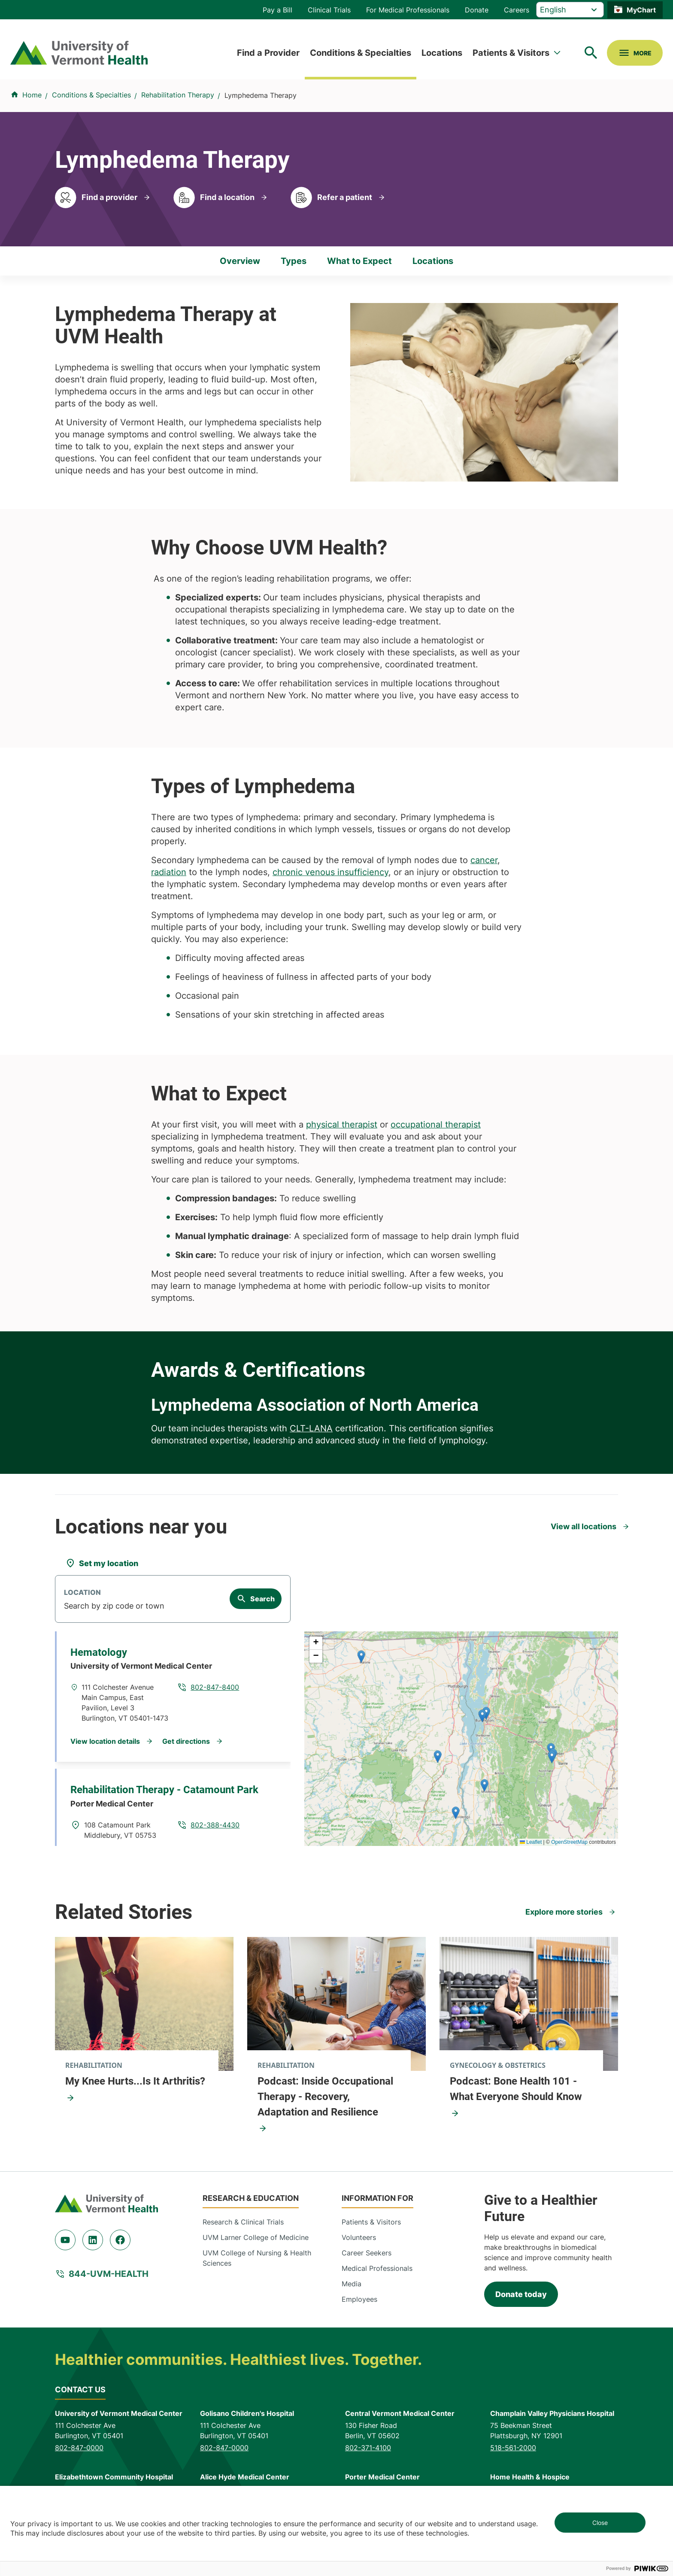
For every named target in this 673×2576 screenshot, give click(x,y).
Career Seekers (366, 2253)
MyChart (641, 10)
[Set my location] (102, 1563)
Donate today (521, 2294)
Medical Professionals (377, 2268)
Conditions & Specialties (360, 53)
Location (82, 1592)
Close (600, 2522)
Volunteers (359, 2237)
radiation (168, 872)
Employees (359, 2299)
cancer (483, 860)
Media (351, 2283)
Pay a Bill (277, 10)
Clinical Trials (329, 10)
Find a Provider (268, 53)
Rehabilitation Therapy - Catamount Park (164, 1790)
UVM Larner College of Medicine (256, 2237)
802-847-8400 (215, 1687)
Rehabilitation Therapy (177, 95)
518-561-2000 (513, 2447)
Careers (516, 10)
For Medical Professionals (407, 10)
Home (32, 95)
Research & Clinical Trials (243, 2222)
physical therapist (341, 1124)
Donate (476, 10)
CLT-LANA (311, 1428)
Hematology (98, 1652)
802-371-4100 (368, 2447)
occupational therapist (436, 1124)
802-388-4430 (215, 1825)
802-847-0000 (79, 2447)
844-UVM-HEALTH (109, 2274)
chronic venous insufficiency (330, 872)
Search (262, 1598)
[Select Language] (570, 10)
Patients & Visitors (511, 53)
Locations (441, 53)
